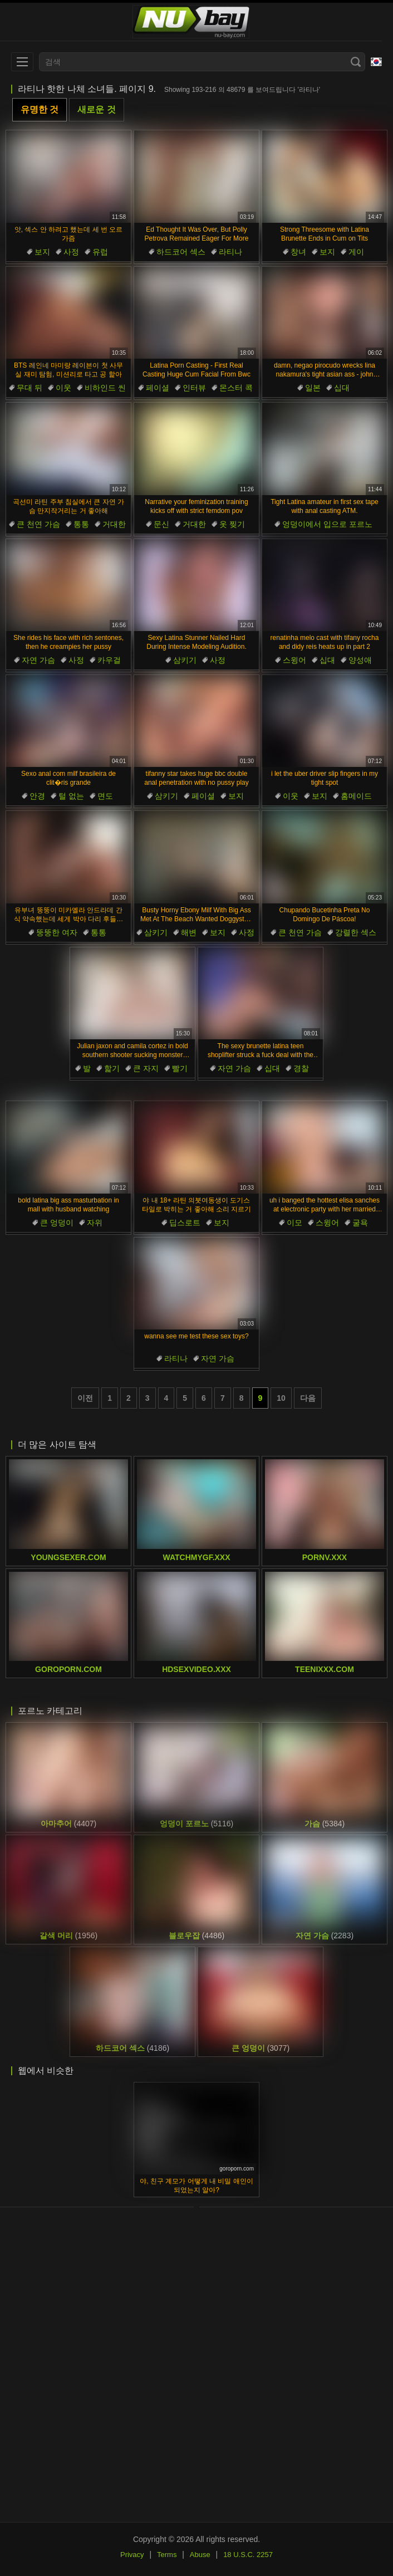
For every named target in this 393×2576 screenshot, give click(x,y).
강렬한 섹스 (355, 932)
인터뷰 (194, 387)
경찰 (301, 1068)
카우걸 (109, 660)
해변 (188, 932)
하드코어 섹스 (180, 251)
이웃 (63, 387)
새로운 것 (96, 109)
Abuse (200, 2554)
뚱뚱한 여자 (56, 932)
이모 (294, 1222)
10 (281, 1398)
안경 (37, 795)
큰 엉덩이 (56, 1222)
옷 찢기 (232, 524)
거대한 (114, 524)
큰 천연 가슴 (38, 524)
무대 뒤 (29, 387)
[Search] (356, 62)
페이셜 (157, 387)
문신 (161, 524)
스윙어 (294, 660)
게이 (356, 251)
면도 (105, 795)
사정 (71, 251)
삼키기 (184, 660)
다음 (308, 1398)
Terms (166, 2554)
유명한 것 (39, 109)
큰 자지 (146, 1068)
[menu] (22, 61)
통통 (81, 524)
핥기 (112, 1068)
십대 (342, 387)
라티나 (230, 251)
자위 (94, 1222)
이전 (85, 1398)
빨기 (180, 1068)
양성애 (360, 660)
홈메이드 (356, 795)
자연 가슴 (38, 660)
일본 (313, 387)
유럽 (100, 251)
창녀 (298, 251)
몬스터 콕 (236, 387)
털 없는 (71, 795)
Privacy (132, 2554)
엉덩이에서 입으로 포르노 (327, 524)
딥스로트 (184, 1222)
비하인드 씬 (105, 387)
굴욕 (360, 1222)
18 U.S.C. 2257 (248, 2554)
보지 (42, 251)
